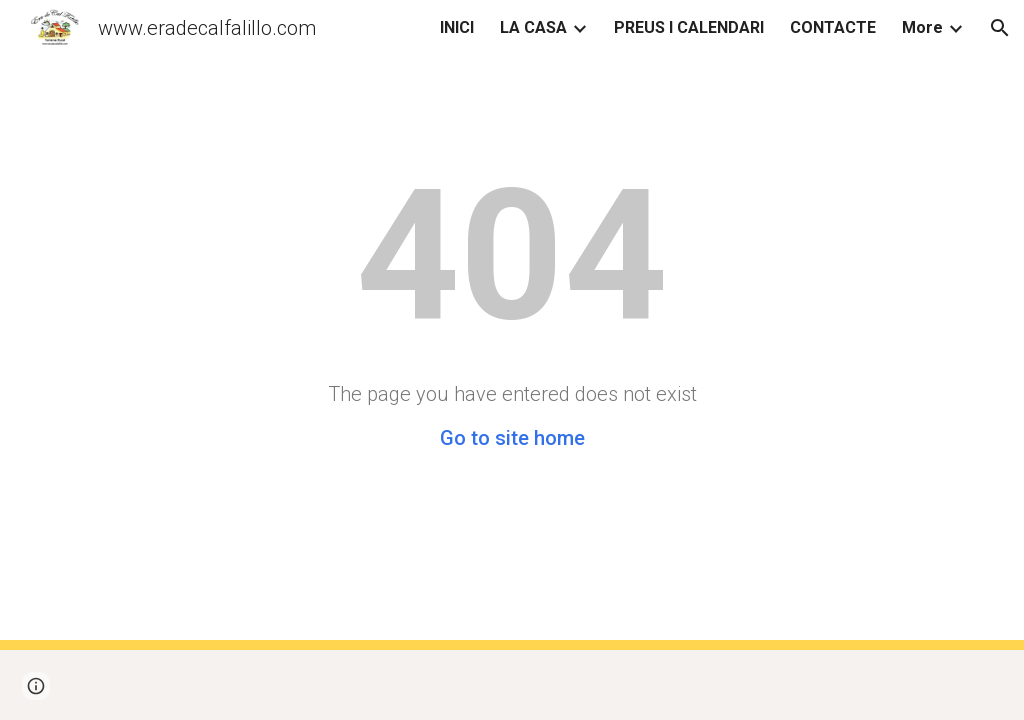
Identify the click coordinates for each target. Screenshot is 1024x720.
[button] (1000, 28)
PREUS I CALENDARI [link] (689, 27)
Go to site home (512, 438)
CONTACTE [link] (833, 27)
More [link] (922, 27)
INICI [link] (457, 27)
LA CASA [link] (533, 27)
